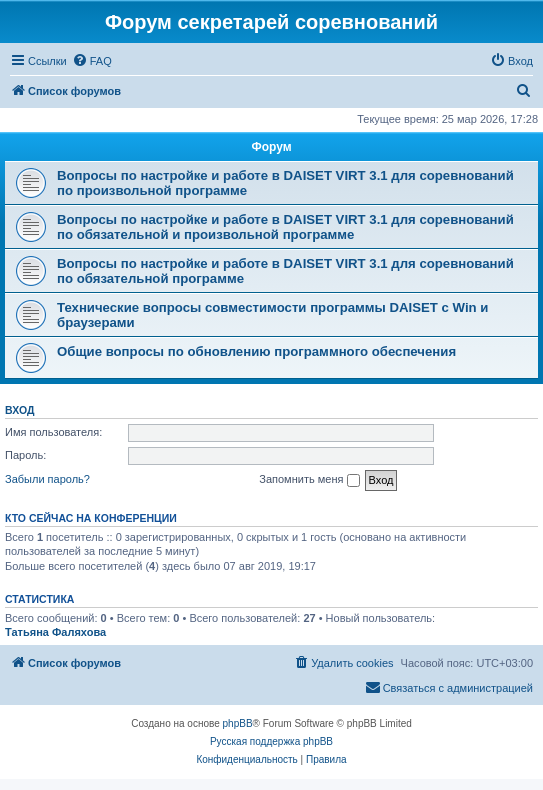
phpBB (238, 723)
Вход (19, 410)
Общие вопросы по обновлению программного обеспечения (256, 351)
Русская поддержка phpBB (271, 741)
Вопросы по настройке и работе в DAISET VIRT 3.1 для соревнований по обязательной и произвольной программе (285, 227)
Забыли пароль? (47, 479)
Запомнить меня (309, 480)
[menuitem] (92, 61)
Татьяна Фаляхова (55, 632)
